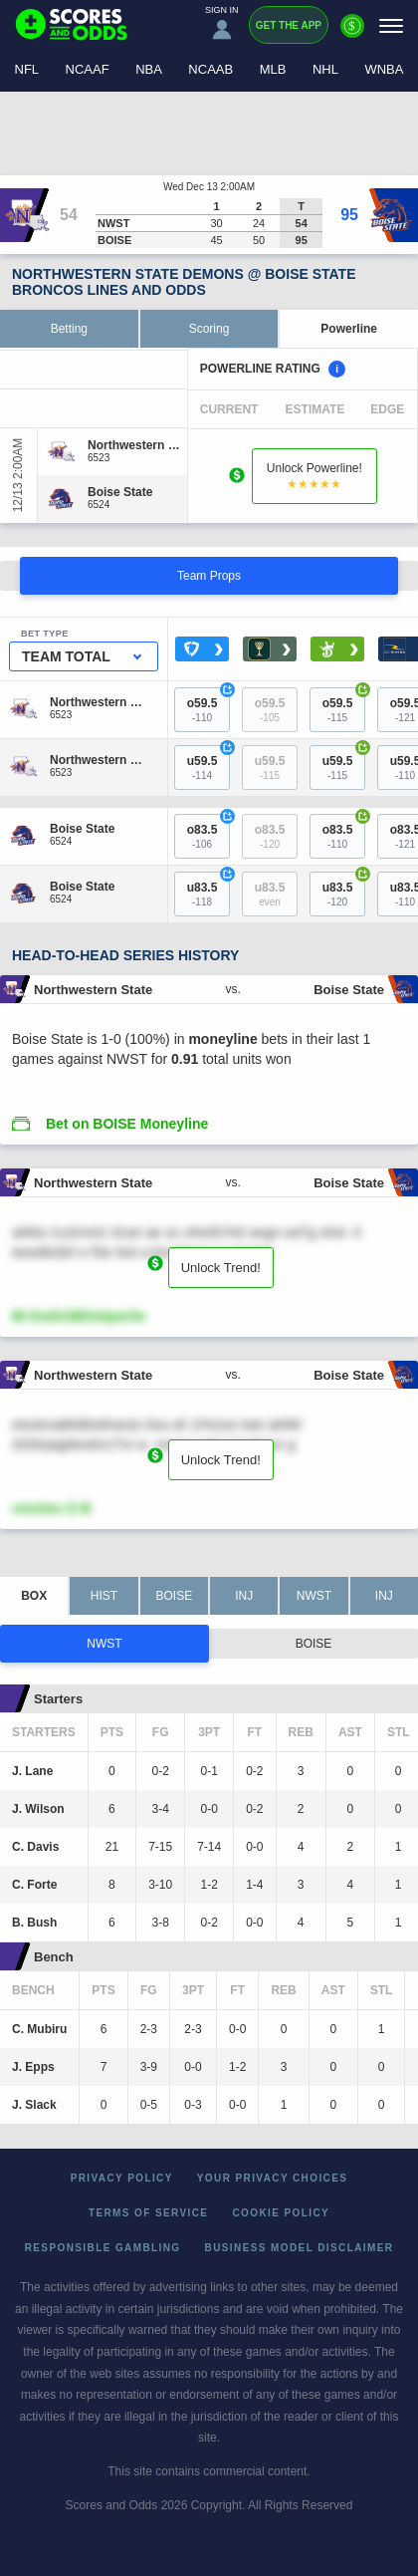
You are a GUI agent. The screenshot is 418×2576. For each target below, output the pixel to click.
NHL (325, 69)
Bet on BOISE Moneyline (127, 1124)
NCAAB (210, 69)
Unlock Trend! (221, 1267)
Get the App (288, 25)
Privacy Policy (122, 2178)
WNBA (383, 69)
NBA (148, 69)
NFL (27, 69)
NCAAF (87, 69)
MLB (273, 69)
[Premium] (352, 34)
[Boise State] (120, 492)
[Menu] (391, 25)
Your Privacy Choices (272, 2178)
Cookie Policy (280, 2212)
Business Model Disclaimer (299, 2247)
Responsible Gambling (103, 2247)
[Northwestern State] (135, 445)
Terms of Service (149, 2212)
